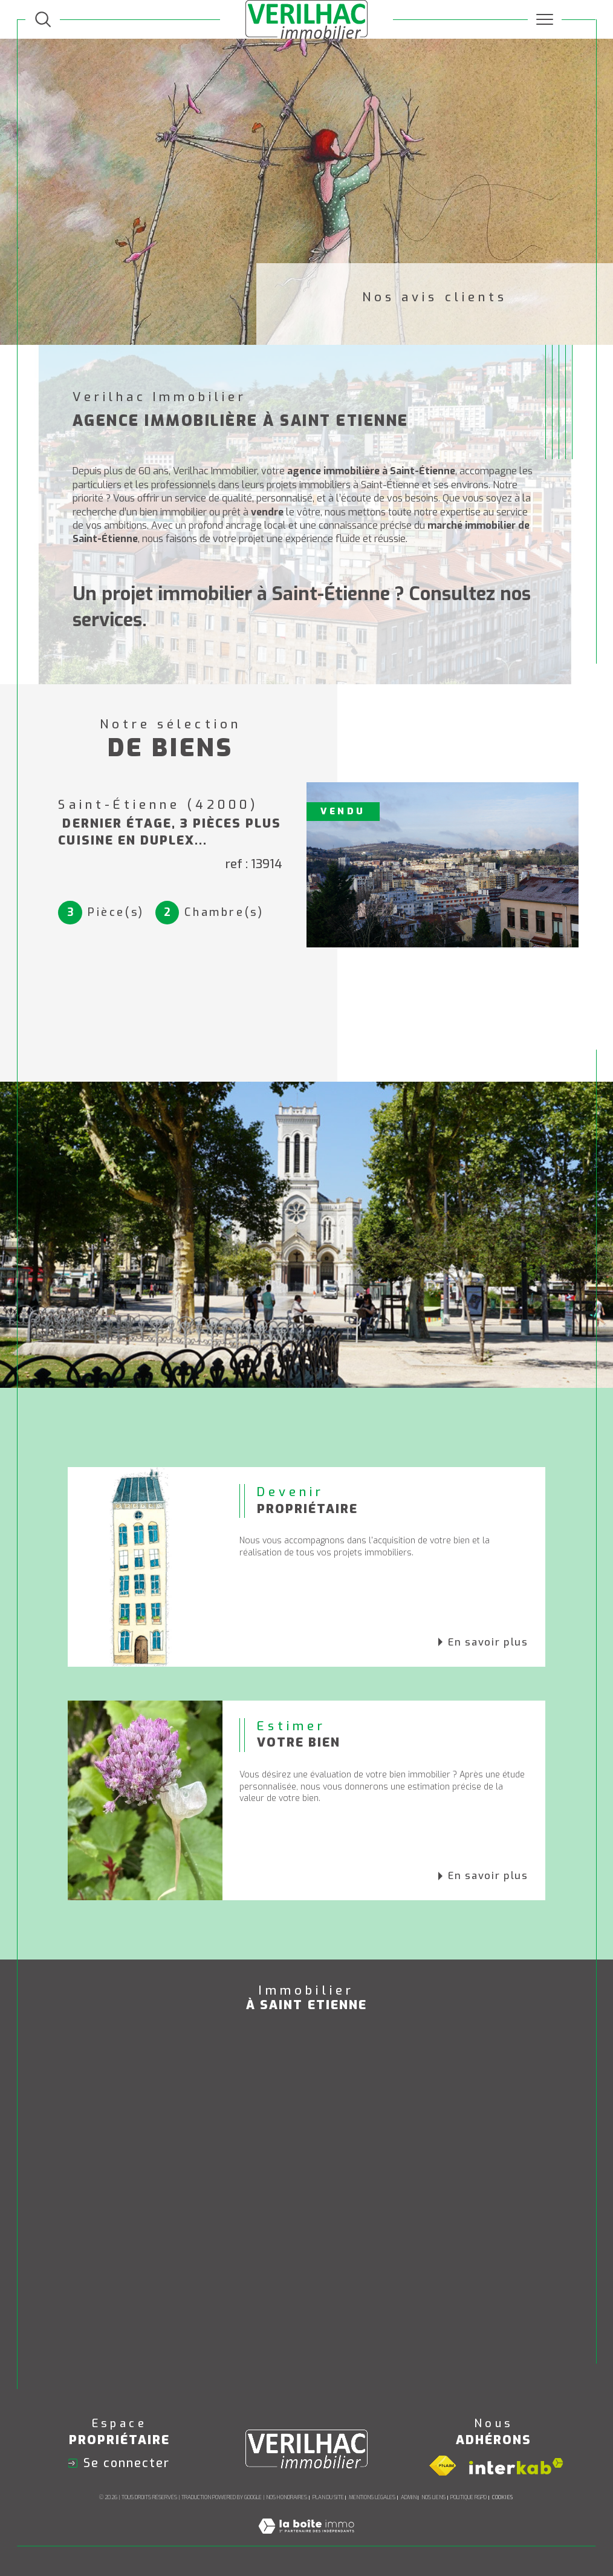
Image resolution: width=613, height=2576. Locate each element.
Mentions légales (372, 2497)
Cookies (502, 2497)
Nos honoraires (286, 2497)
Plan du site (328, 2497)
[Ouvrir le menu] (545, 19)
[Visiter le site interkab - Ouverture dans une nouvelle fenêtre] (516, 2466)
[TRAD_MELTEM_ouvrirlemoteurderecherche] (42, 19)
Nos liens (433, 2497)
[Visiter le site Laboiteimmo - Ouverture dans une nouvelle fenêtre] (306, 2539)
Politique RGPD (468, 2497)
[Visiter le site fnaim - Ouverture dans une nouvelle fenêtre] (442, 2466)
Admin (409, 2497)
